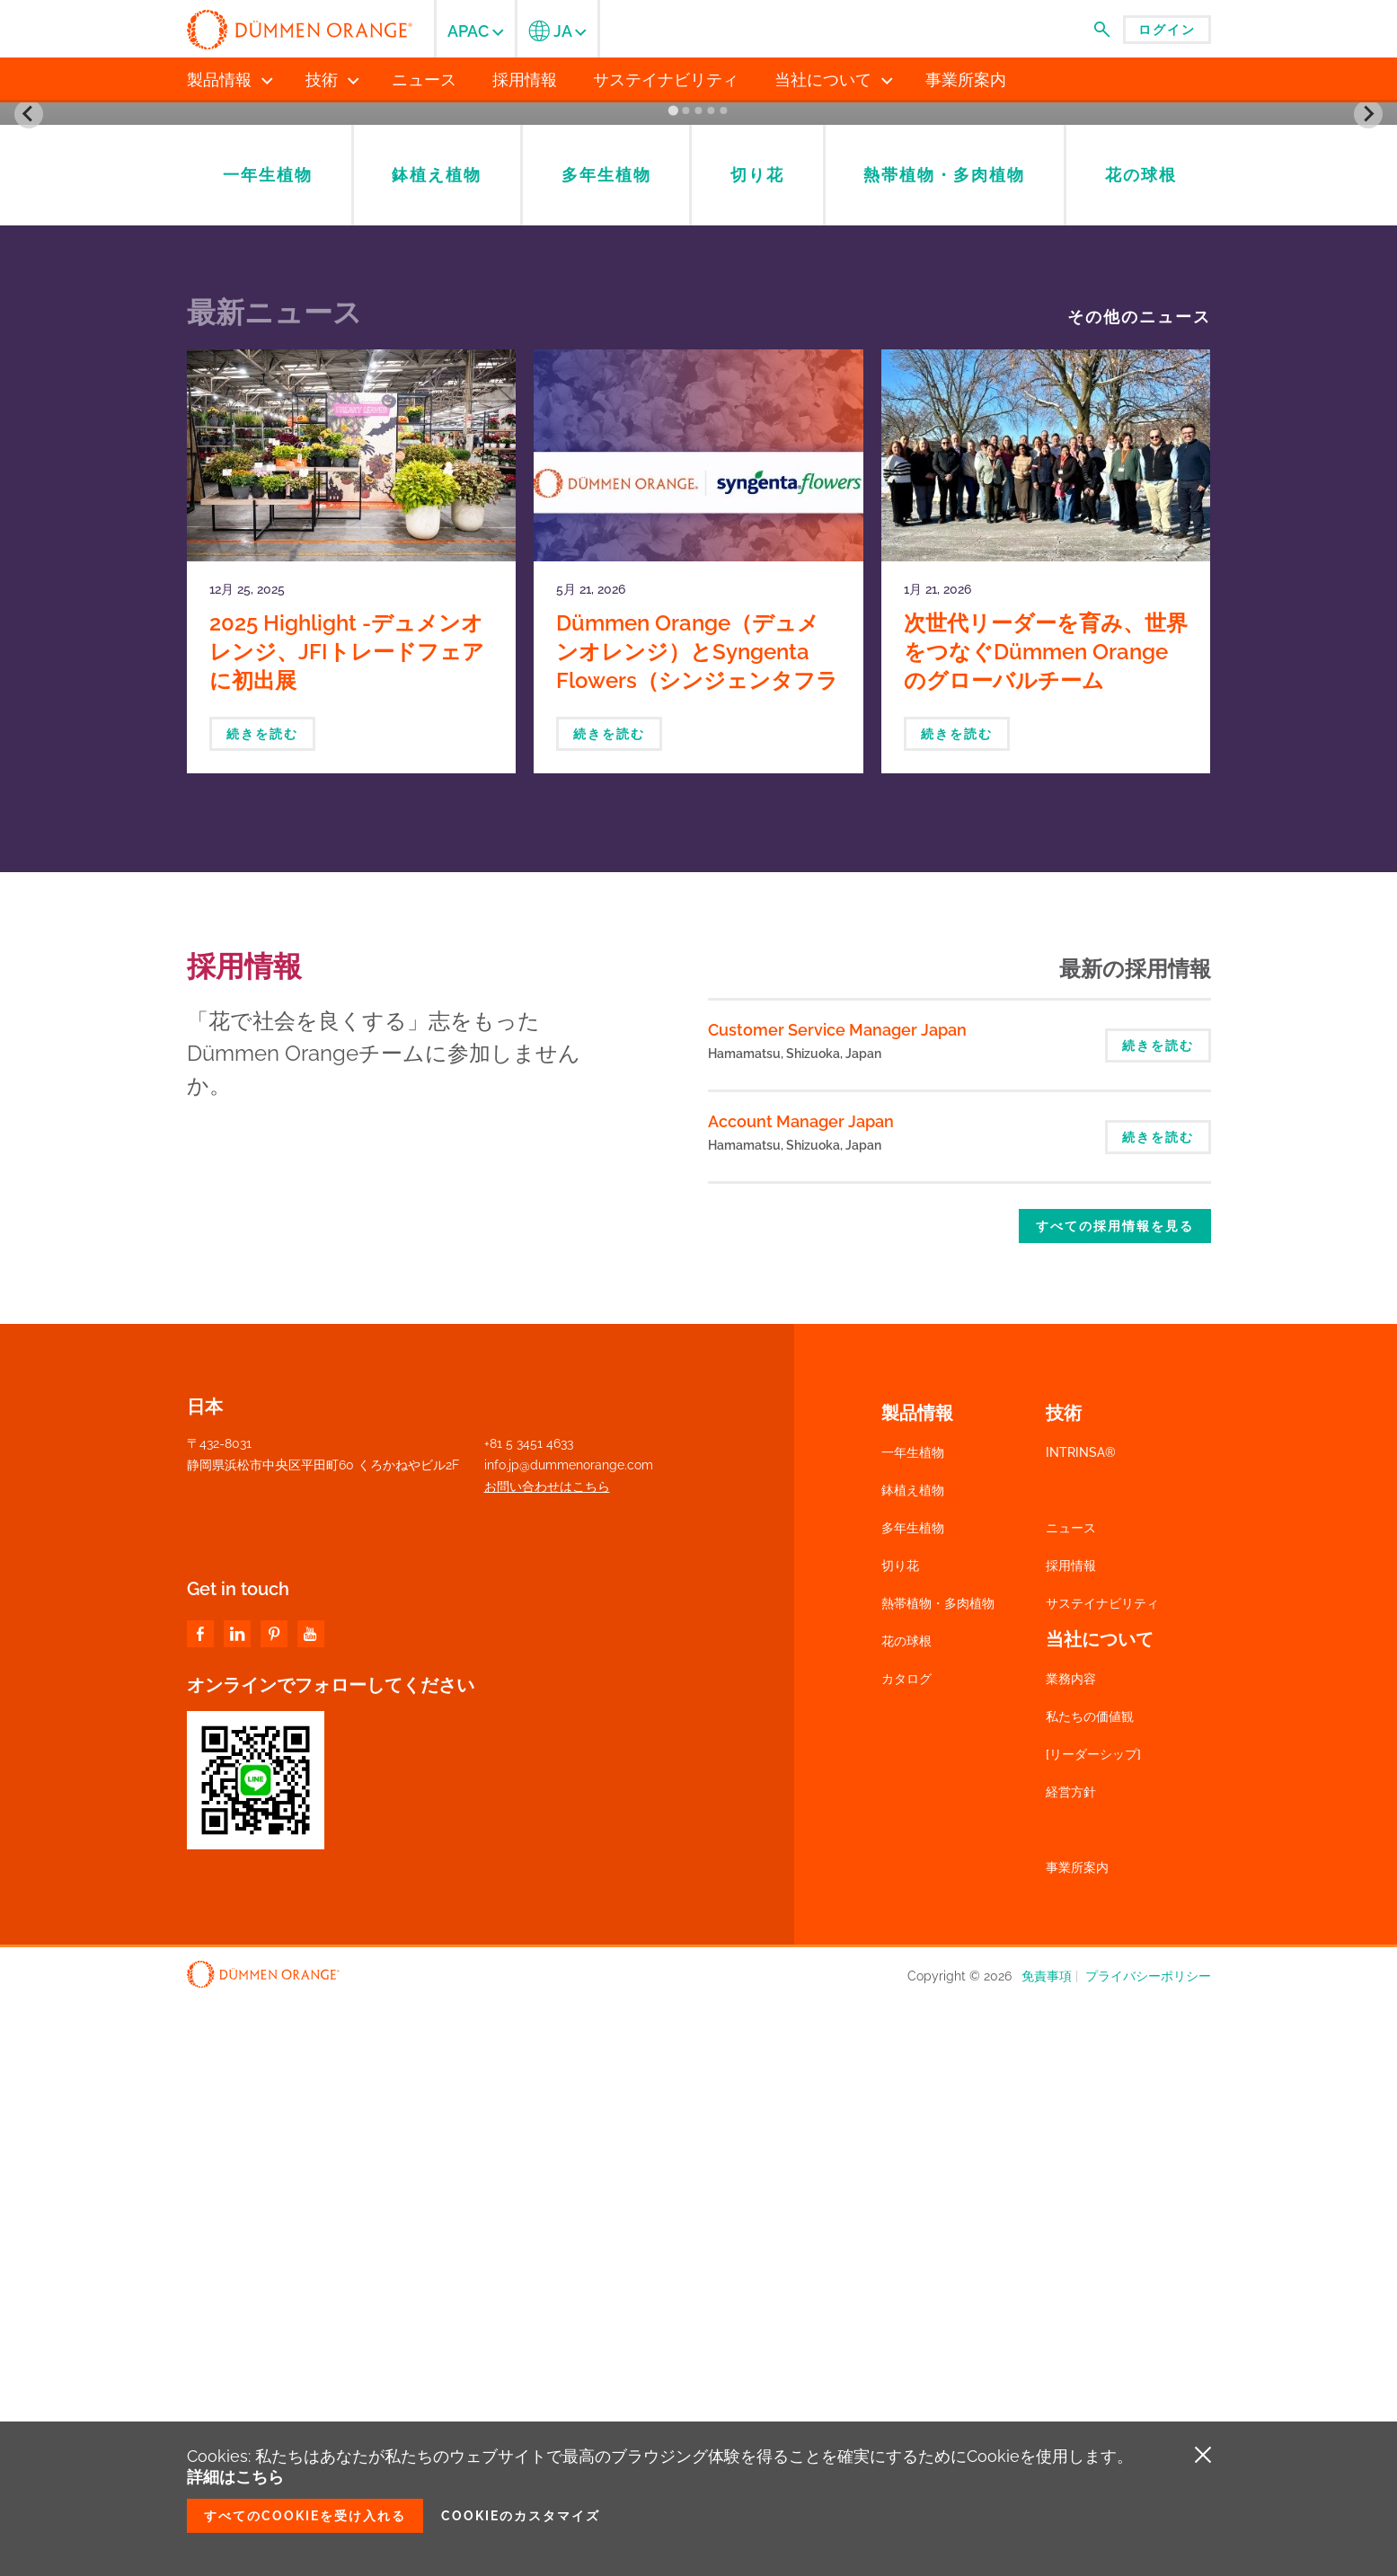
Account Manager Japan (801, 1695)
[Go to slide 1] (673, 685)
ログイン (1167, 29)
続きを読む (262, 1308)
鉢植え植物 (912, 2064)
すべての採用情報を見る (1115, 1800)
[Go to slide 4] (711, 684)
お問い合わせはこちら (547, 2060)
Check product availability (956, 537)
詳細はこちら (235, 2476)
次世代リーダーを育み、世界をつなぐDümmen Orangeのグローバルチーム (1046, 1225)
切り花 (900, 2139)
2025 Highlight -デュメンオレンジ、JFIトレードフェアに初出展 (346, 1225)
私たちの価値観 (1090, 2290)
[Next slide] (1368, 400)
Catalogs (957, 456)
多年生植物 (912, 2102)
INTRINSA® (1081, 2026)
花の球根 (906, 2215)
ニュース (1071, 2102)
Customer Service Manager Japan (837, 1603)
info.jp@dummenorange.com (568, 2039)
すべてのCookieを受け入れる (305, 2516)
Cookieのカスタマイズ (520, 2516)
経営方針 (1071, 2366)
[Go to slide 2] (686, 684)
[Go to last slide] (28, 400)
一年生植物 (912, 2026)
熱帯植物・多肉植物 (938, 2177)
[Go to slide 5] (724, 684)
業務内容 (1071, 2252)
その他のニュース (1139, 891)
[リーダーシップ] (1093, 2328)
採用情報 (1071, 2139)
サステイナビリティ (1102, 2177)
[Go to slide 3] (699, 684)
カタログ (906, 2252)
